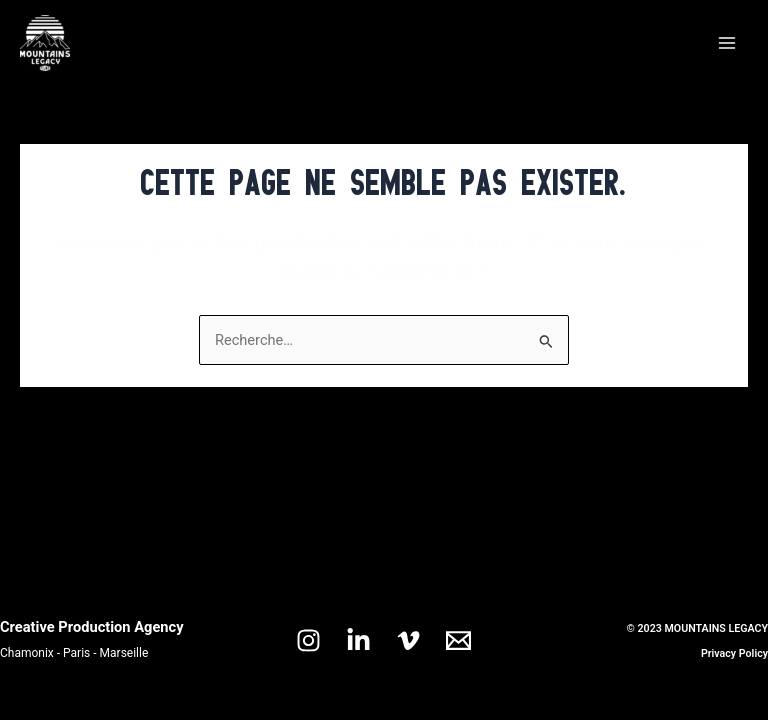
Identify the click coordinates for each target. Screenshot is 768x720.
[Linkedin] (358, 640)
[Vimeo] (408, 640)
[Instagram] (308, 640)
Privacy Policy (734, 653)
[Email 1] (458, 640)
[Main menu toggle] (727, 43)
